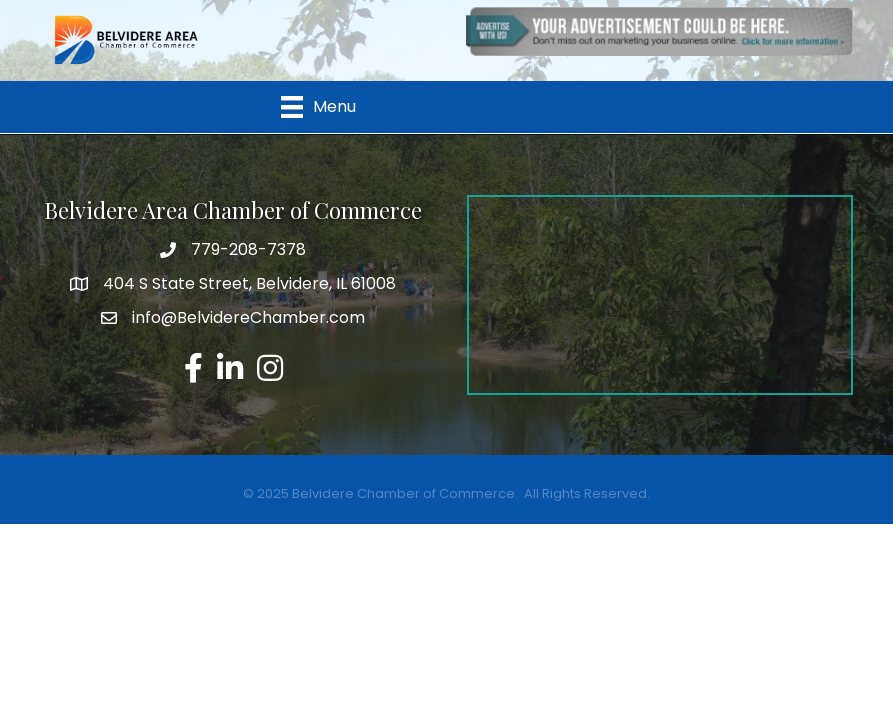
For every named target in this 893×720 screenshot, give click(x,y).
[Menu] (318, 107)
